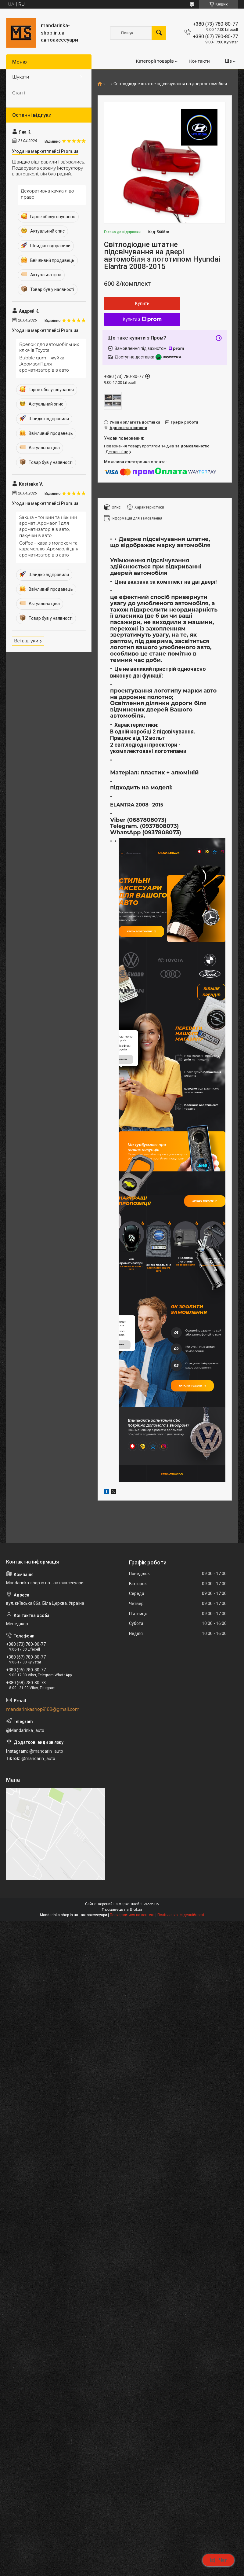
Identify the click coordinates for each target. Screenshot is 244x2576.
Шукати (20, 77)
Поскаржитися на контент (132, 2058)
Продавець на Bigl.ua (122, 2052)
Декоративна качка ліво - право (49, 194)
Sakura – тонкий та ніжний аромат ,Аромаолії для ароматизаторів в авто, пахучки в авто (48, 526)
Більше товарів (198, 1309)
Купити (142, 303)
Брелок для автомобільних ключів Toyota (49, 347)
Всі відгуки (26, 641)
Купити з (142, 319)
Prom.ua (151, 2047)
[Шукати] (159, 33)
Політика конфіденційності (180, 2058)
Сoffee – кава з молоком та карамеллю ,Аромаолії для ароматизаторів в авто (48, 549)
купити (122, 1165)
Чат (218, 2560)
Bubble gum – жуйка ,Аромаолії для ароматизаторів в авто (44, 364)
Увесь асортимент (149, 938)
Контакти (199, 61)
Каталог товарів (199, 1520)
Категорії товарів (155, 61)
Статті (18, 93)
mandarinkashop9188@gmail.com (42, 1852)
